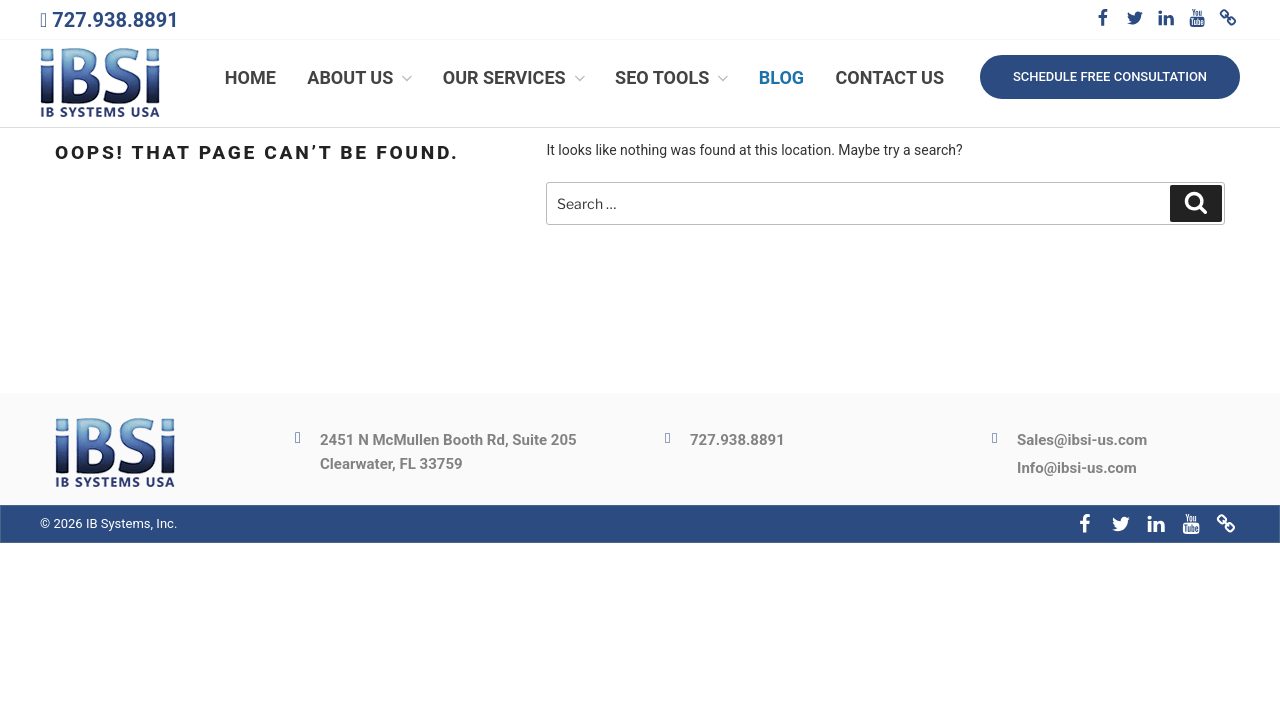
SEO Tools (673, 77)
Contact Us (890, 77)
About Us (361, 77)
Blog (781, 77)
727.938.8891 (115, 20)
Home (250, 77)
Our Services (516, 77)
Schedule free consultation (1110, 76)
